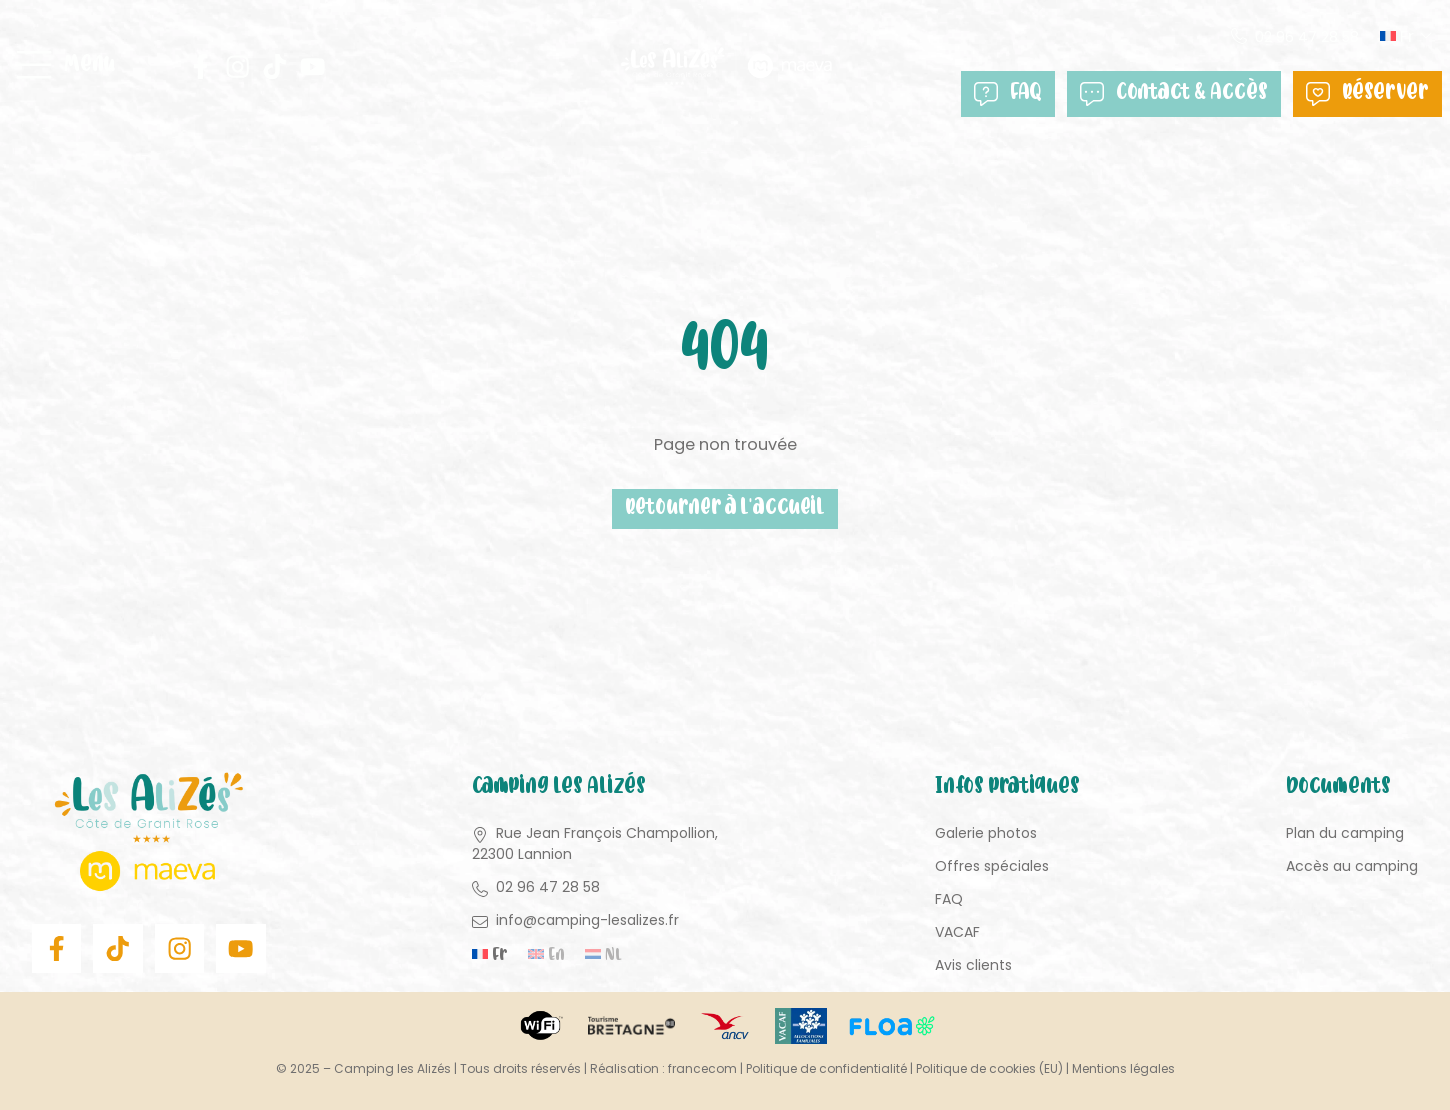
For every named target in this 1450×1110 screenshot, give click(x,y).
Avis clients (973, 965)
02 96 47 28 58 (1307, 37)
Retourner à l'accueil (725, 509)
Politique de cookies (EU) (989, 1068)
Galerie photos (986, 833)
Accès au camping (1352, 866)
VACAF (957, 932)
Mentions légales (1123, 1068)
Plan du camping (1345, 833)
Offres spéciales (992, 866)
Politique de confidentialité (826, 1068)
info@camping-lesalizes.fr (587, 920)
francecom (702, 1068)
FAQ (1008, 94)
